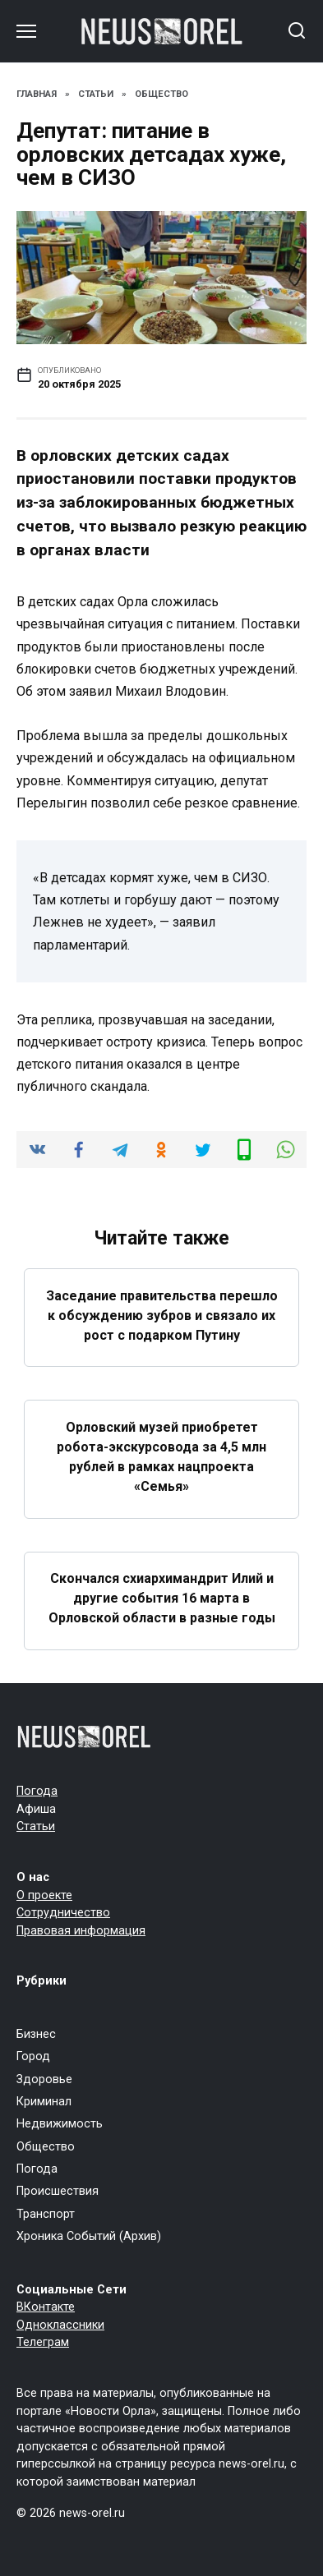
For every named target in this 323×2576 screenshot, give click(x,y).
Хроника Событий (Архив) (88, 2236)
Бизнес (36, 2034)
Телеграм (42, 2342)
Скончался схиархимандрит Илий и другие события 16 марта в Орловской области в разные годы (161, 1598)
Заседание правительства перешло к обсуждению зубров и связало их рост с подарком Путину (162, 1314)
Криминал (44, 2102)
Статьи (35, 1826)
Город (33, 2056)
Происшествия (57, 2191)
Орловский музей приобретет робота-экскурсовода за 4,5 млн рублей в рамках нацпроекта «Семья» (161, 1456)
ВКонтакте (45, 2307)
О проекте (44, 1895)
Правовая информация (80, 1931)
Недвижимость (59, 2124)
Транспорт (45, 2214)
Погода (37, 1791)
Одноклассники (60, 2325)
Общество (45, 2147)
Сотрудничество (63, 1913)
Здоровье (44, 2079)
